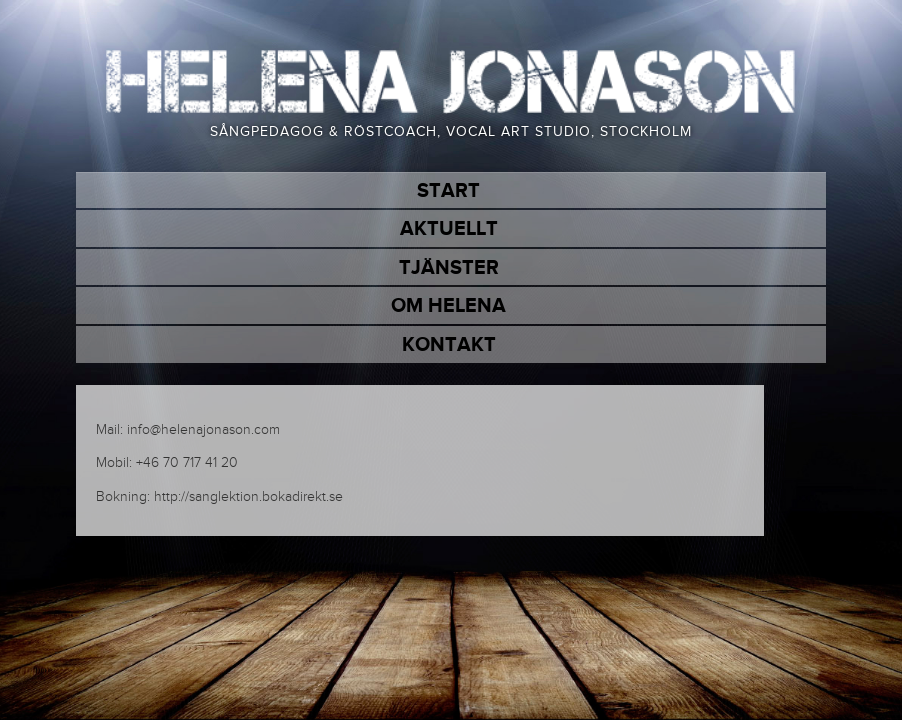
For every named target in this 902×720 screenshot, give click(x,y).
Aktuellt (449, 229)
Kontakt (449, 345)
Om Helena (448, 306)
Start (448, 191)
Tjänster (449, 268)
